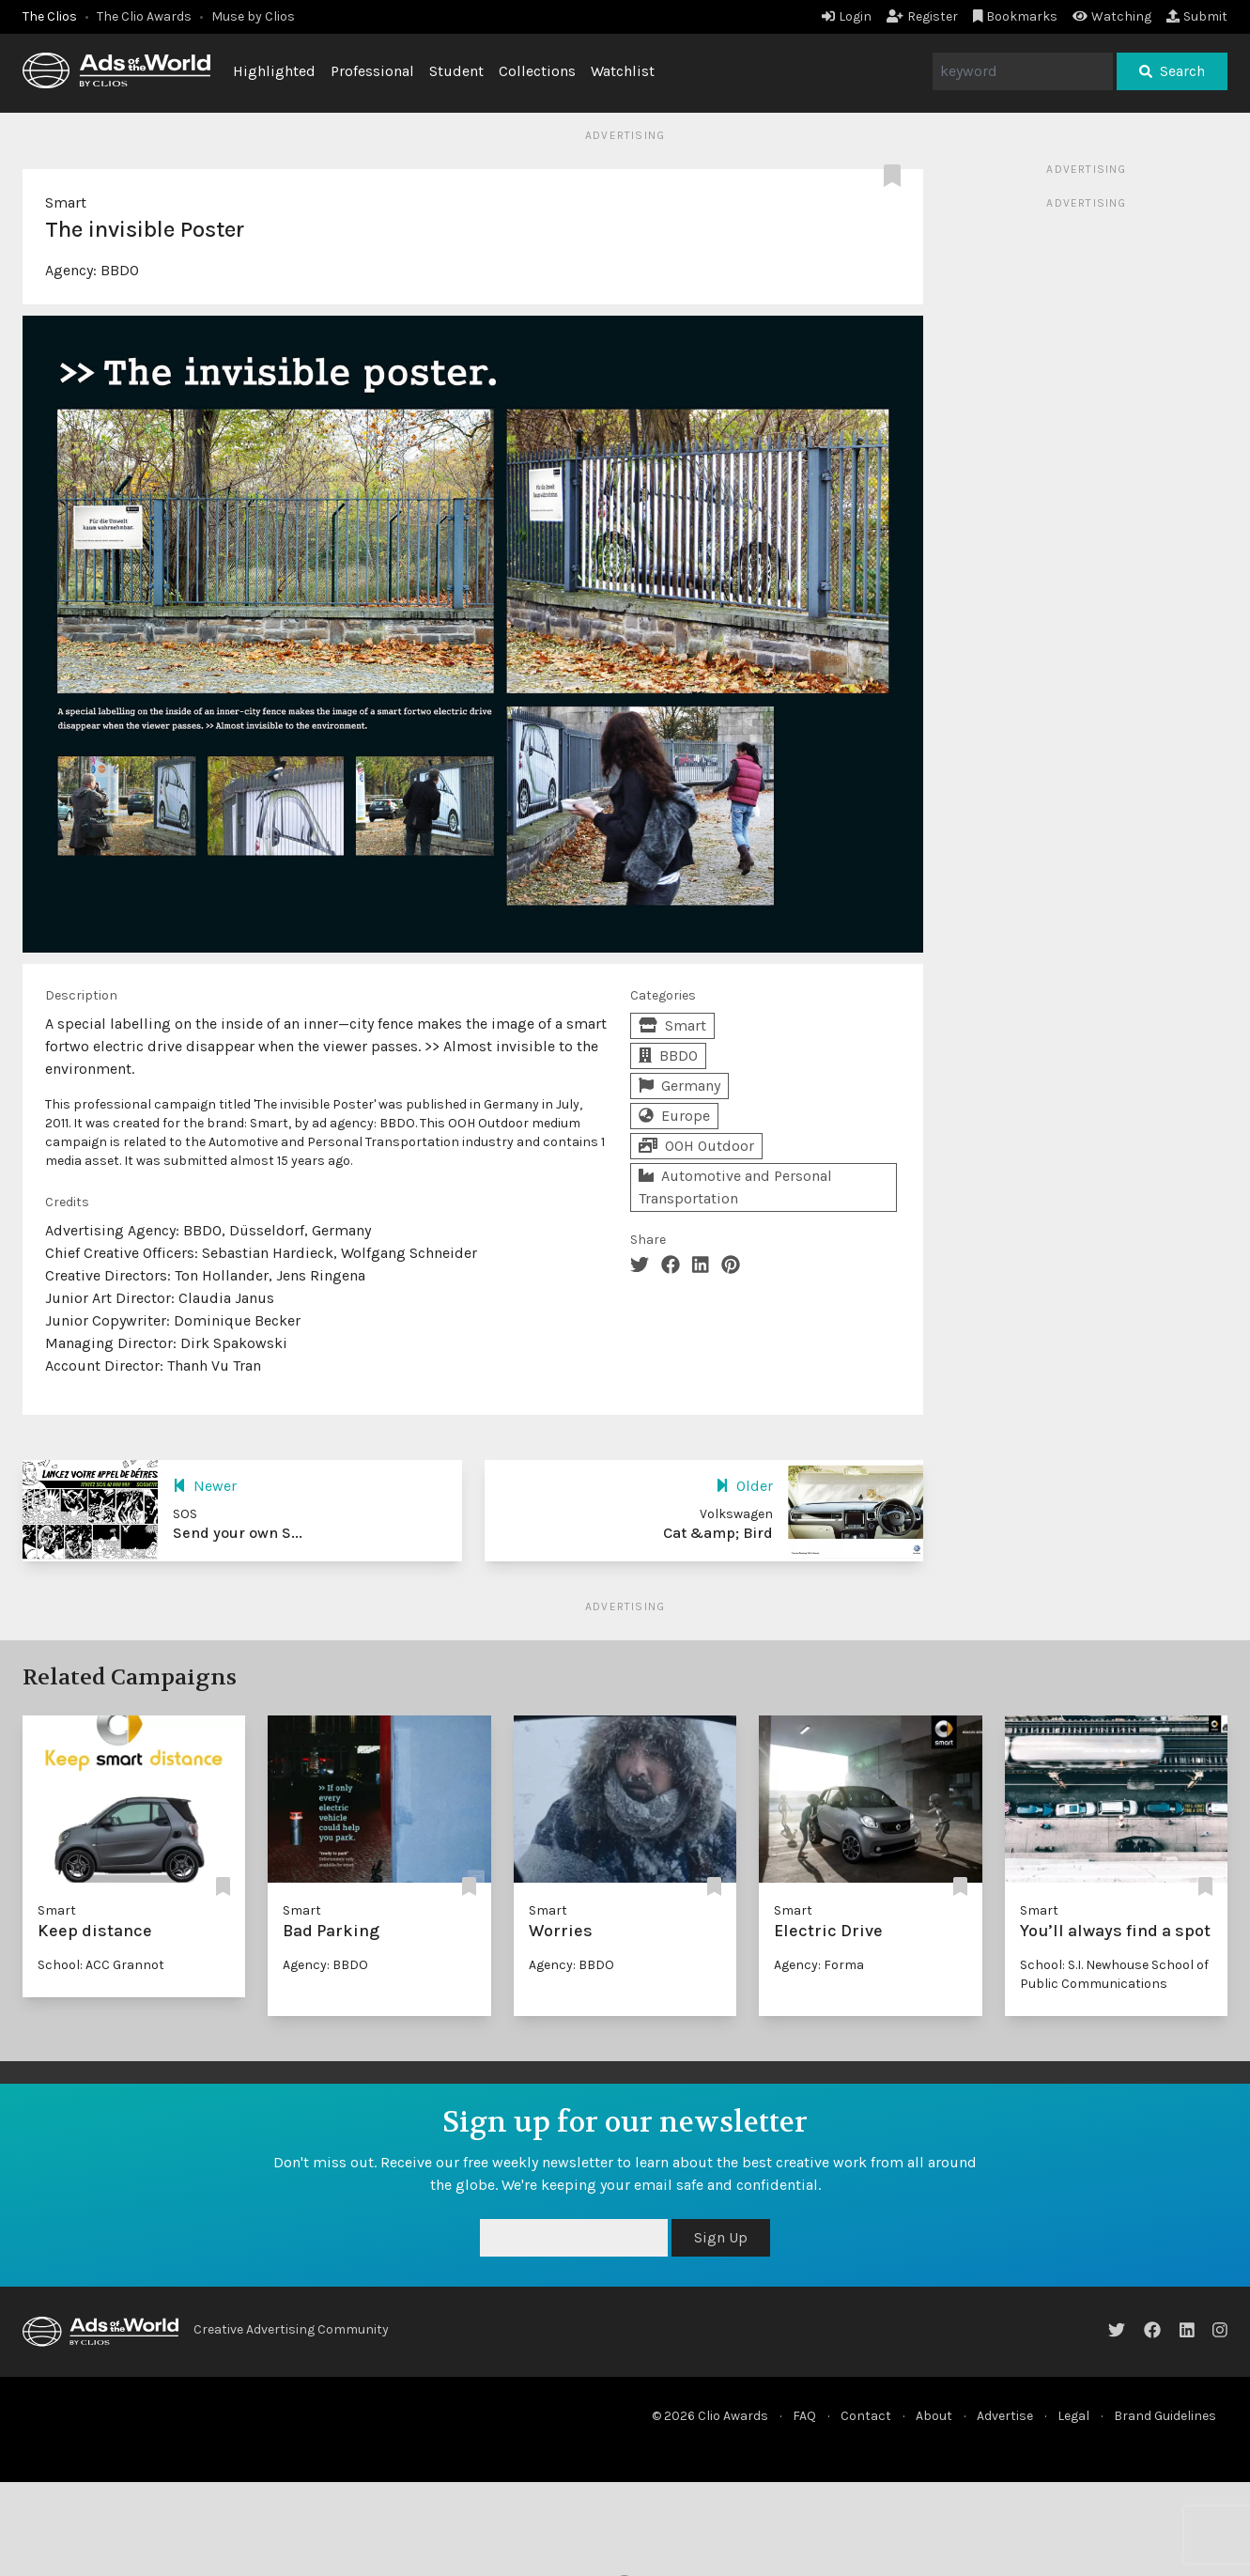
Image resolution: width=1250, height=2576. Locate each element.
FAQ (804, 2416)
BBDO (119, 270)
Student (456, 71)
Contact (866, 2416)
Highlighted (274, 71)
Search (1172, 71)
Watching (1112, 16)
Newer (205, 1486)
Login (847, 16)
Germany (679, 1085)
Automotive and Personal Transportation (735, 1187)
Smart (65, 202)
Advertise (1005, 2416)
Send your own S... (237, 1533)
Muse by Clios (253, 16)
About (934, 2416)
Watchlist (623, 71)
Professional (372, 71)
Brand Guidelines (1165, 2416)
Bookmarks (1015, 16)
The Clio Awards (144, 16)
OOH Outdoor (696, 1146)
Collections (537, 71)
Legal (1073, 2416)
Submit (1196, 16)
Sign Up (721, 2237)
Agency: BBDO (325, 1965)
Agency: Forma (819, 1965)
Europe (674, 1116)
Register (922, 16)
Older (744, 1486)
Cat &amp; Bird (718, 1533)
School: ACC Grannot (101, 1965)
